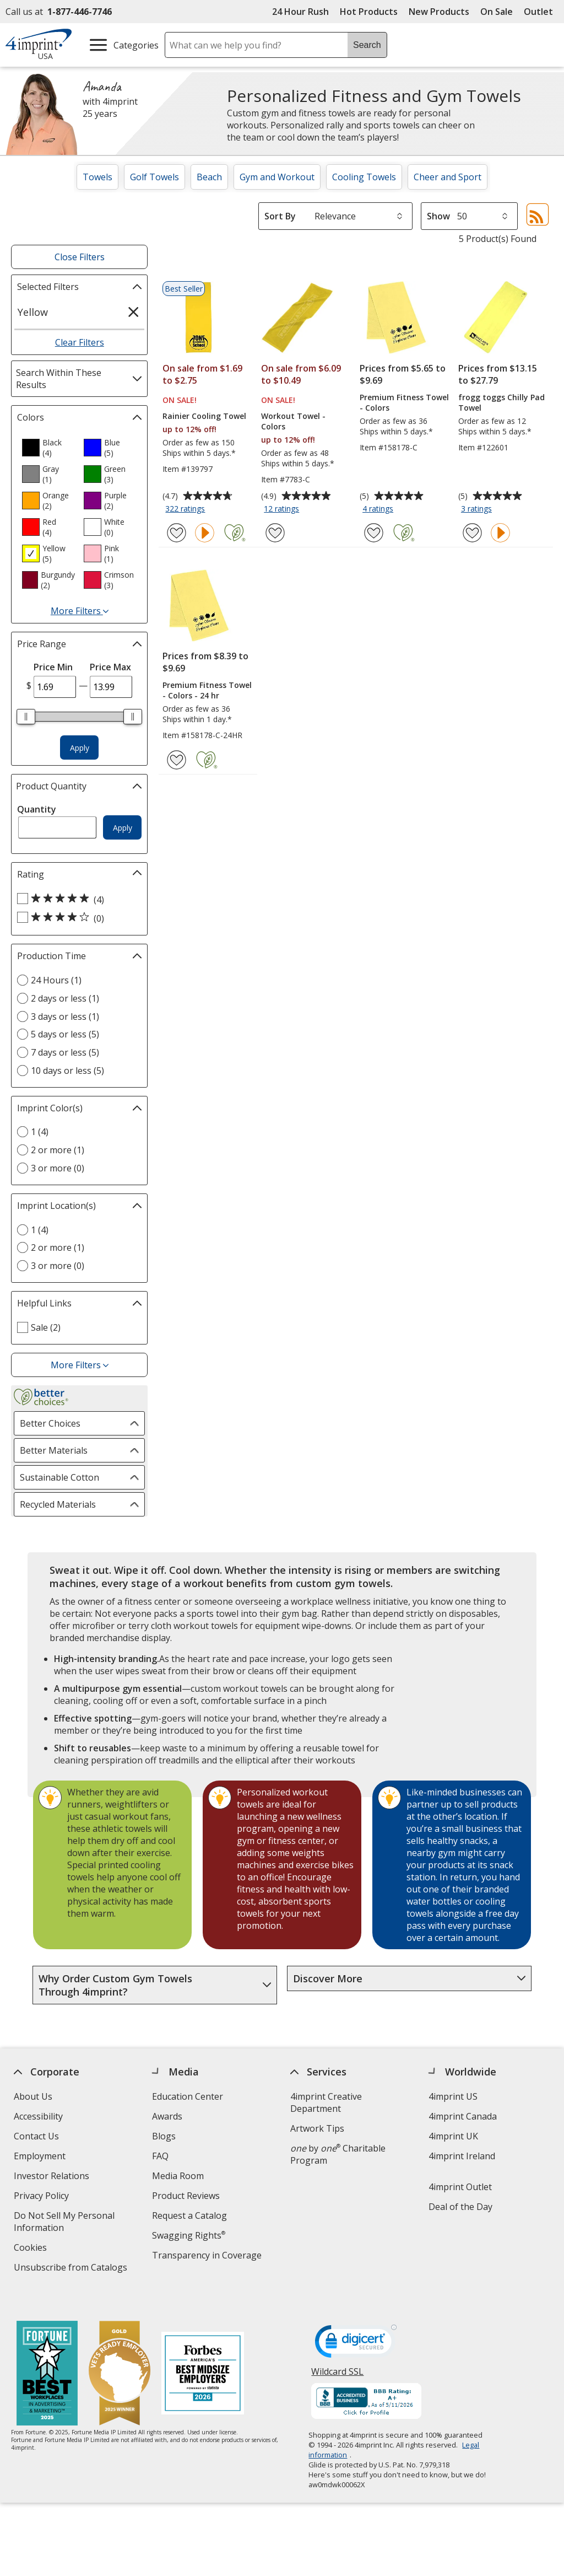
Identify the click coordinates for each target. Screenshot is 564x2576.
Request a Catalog (189, 2215)
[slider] (26, 716)
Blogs (164, 2136)
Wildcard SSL (338, 2354)
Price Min (53, 667)
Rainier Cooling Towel (204, 416)
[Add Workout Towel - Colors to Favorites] (275, 533)
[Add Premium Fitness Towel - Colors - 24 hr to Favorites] (176, 760)
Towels (97, 177)
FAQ (160, 2156)
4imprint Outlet (460, 2187)
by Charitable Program (338, 2154)
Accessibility (38, 2116)
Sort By (280, 216)
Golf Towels (154, 177)
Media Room (178, 2176)
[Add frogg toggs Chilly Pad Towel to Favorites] (472, 533)
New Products (439, 12)
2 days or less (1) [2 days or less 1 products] (65, 998)
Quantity (36, 809)
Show (438, 216)
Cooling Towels (364, 177)
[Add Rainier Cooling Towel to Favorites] (176, 533)
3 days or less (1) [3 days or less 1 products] (65, 1016)
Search (367, 45)
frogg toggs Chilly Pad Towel (501, 402)
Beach (209, 177)
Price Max (110, 667)
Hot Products (369, 12)
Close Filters (80, 257)
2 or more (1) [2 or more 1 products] (57, 1149)
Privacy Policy (43, 2197)
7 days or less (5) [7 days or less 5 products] (65, 1052)
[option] (48, 447)
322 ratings (186, 509)
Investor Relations (53, 2177)
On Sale (496, 12)
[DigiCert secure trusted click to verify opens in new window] (356, 2323)
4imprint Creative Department (326, 2102)
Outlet (541, 12)
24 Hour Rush (300, 12)
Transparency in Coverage (208, 2256)
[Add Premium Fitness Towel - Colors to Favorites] (374, 533)
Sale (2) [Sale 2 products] (46, 1327)
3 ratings (478, 509)
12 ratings (283, 509)
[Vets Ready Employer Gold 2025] (119, 2353)
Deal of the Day (460, 2207)
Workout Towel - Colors (293, 421)
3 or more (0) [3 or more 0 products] (57, 1168)
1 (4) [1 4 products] (39, 1131)
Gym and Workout (277, 177)
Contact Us (36, 2136)
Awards (167, 2116)
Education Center (187, 2096)
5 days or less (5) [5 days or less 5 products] (65, 1034)
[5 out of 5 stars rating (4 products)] (76, 899)
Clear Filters (79, 342)
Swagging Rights (188, 2235)
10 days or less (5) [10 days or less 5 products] (67, 1070)
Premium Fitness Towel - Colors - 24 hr (207, 690)
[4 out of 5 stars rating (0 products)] (76, 918)
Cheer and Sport (447, 177)
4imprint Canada (463, 2116)
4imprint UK (453, 2136)
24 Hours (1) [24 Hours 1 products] (56, 980)
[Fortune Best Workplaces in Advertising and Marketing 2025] (47, 2353)
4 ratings (379, 509)
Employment (40, 2156)
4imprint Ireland (462, 2156)
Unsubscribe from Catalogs (72, 2268)
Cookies (32, 2248)
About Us (33, 2096)
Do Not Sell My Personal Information (64, 2222)
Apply (79, 748)
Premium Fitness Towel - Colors (404, 402)
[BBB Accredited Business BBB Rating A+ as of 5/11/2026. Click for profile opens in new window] (367, 2381)
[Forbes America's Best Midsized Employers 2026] (203, 2353)
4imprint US (453, 2096)
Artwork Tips (317, 2128)
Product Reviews (186, 2196)
